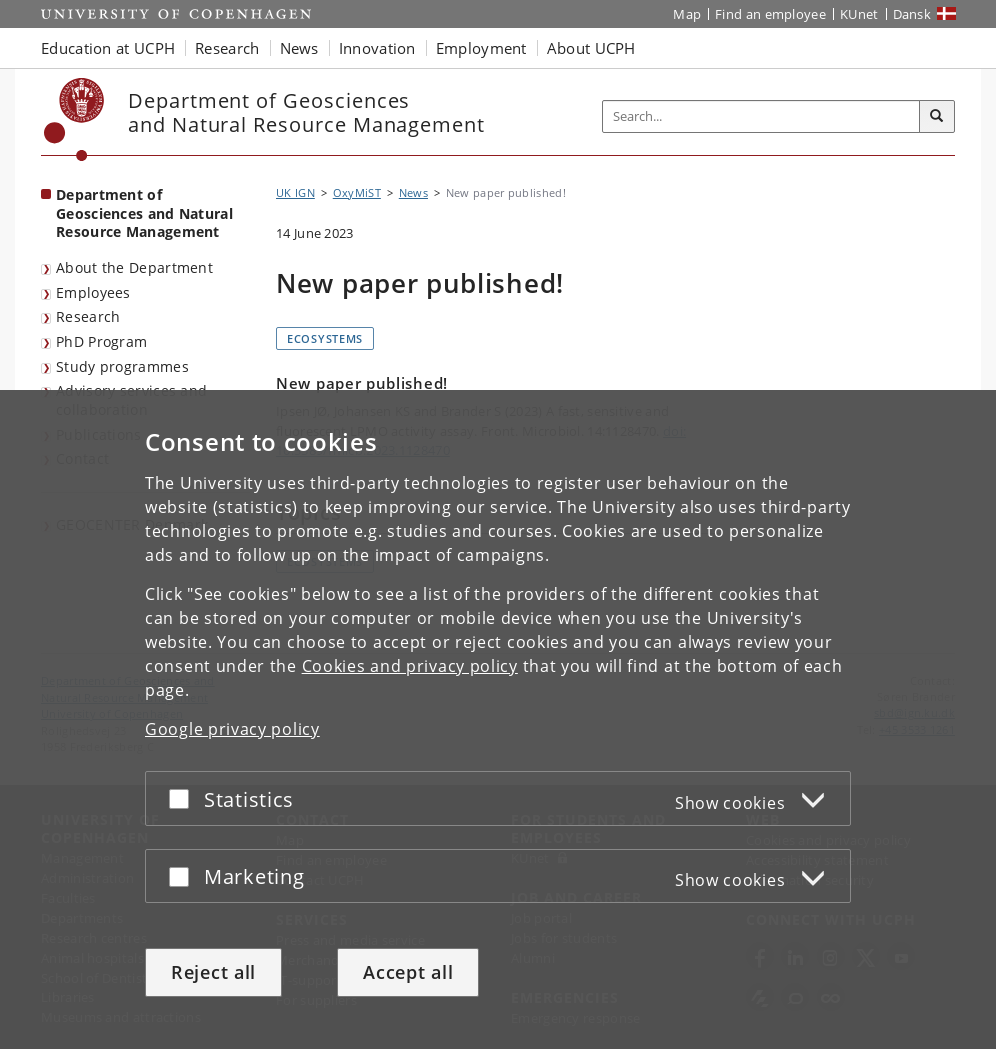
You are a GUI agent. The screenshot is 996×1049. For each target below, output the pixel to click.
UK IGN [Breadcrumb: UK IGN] (295, 192)
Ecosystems (325, 338)
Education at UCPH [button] (108, 48)
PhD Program (101, 341)
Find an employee (770, 14)
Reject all (213, 972)
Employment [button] (481, 48)
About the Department (134, 267)
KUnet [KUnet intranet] (859, 14)
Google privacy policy (232, 729)
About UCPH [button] (591, 48)
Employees (93, 292)
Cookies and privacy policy (410, 666)
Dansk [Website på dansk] (912, 14)
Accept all (408, 972)
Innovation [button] (377, 48)
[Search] (937, 117)
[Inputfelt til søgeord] (761, 116)
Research (88, 316)
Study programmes (122, 366)
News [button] (299, 48)
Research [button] (227, 48)
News (413, 192)
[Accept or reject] (184, 798)
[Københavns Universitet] (74, 119)
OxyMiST (357, 192)
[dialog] (498, 719)
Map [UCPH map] (687, 14)
